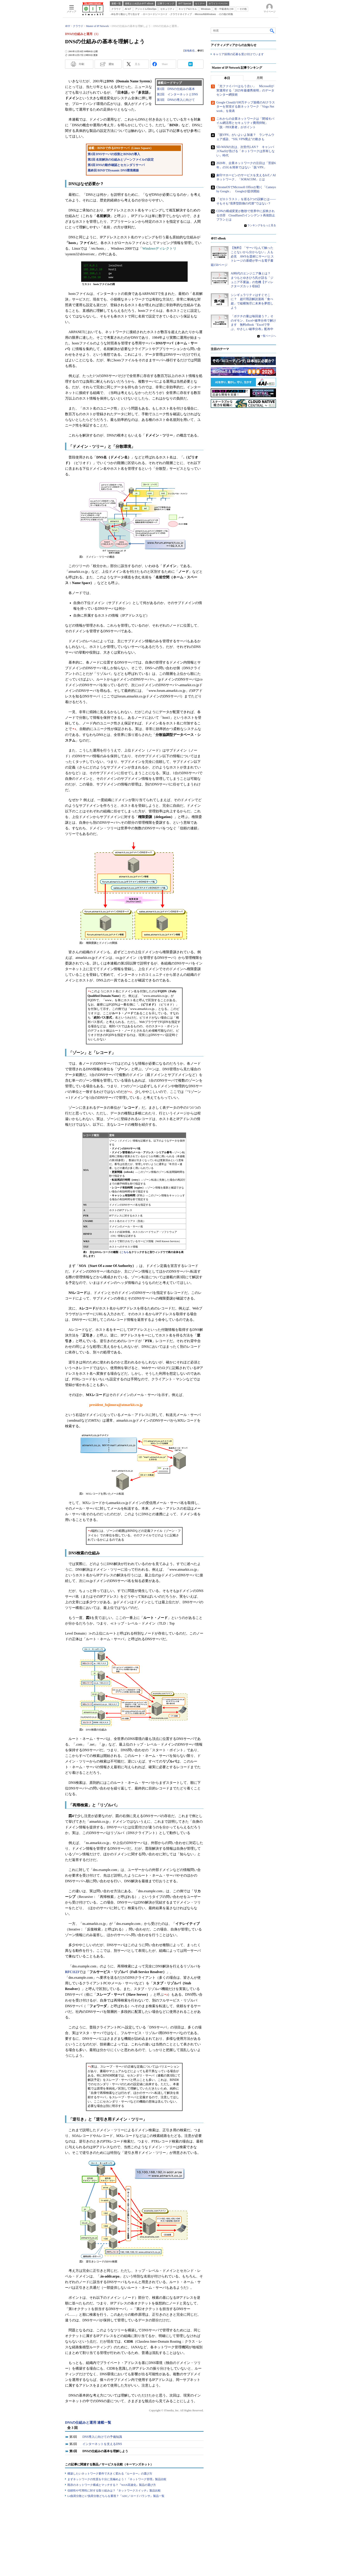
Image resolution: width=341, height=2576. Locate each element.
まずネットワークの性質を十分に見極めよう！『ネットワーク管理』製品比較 (116, 2479)
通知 (111, 64)
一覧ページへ (268, 335)
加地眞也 (189, 50)
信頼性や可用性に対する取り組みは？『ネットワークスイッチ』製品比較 (114, 2490)
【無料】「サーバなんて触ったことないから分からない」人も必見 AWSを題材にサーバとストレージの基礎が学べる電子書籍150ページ (242, 256)
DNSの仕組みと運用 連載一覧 (88, 2422)
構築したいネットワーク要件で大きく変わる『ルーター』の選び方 (109, 2473)
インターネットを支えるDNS (102, 2444)
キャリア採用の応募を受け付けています (238, 54)
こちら (125, 1252)
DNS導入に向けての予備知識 (102, 2436)
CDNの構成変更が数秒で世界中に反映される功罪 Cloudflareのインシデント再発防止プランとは (245, 215)
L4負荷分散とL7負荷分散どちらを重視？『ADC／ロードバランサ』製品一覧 (115, 2496)
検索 (272, 31)
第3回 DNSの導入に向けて (176, 99)
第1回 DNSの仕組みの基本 (176, 89)
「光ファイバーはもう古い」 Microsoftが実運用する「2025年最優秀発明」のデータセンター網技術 (245, 90)
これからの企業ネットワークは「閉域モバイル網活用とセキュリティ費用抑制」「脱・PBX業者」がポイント (245, 123)
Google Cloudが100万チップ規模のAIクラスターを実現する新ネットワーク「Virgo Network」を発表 (245, 107)
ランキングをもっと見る (261, 225)
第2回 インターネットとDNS (177, 94)
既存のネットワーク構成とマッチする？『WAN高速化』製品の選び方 (111, 2484)
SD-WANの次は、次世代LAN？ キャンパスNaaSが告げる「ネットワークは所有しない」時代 (245, 151)
